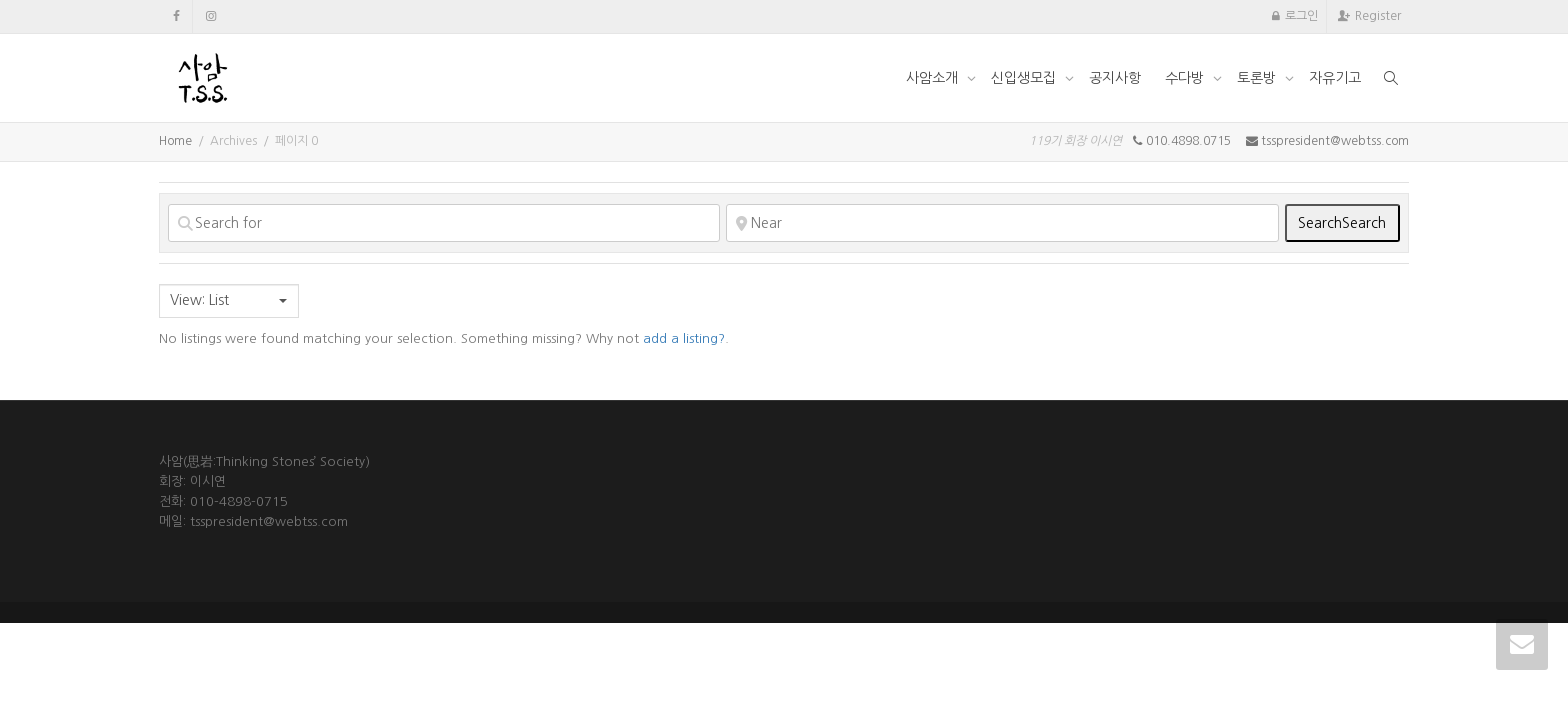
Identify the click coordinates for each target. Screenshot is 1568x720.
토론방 (1258, 78)
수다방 (1186, 78)
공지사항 (1115, 78)
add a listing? (684, 338)
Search (1342, 223)
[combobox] (229, 301)
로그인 (1301, 16)
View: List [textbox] (199, 300)
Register (1378, 16)
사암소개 (934, 78)
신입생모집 (1025, 78)
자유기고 (1335, 78)
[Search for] (444, 223)
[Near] (1002, 223)
